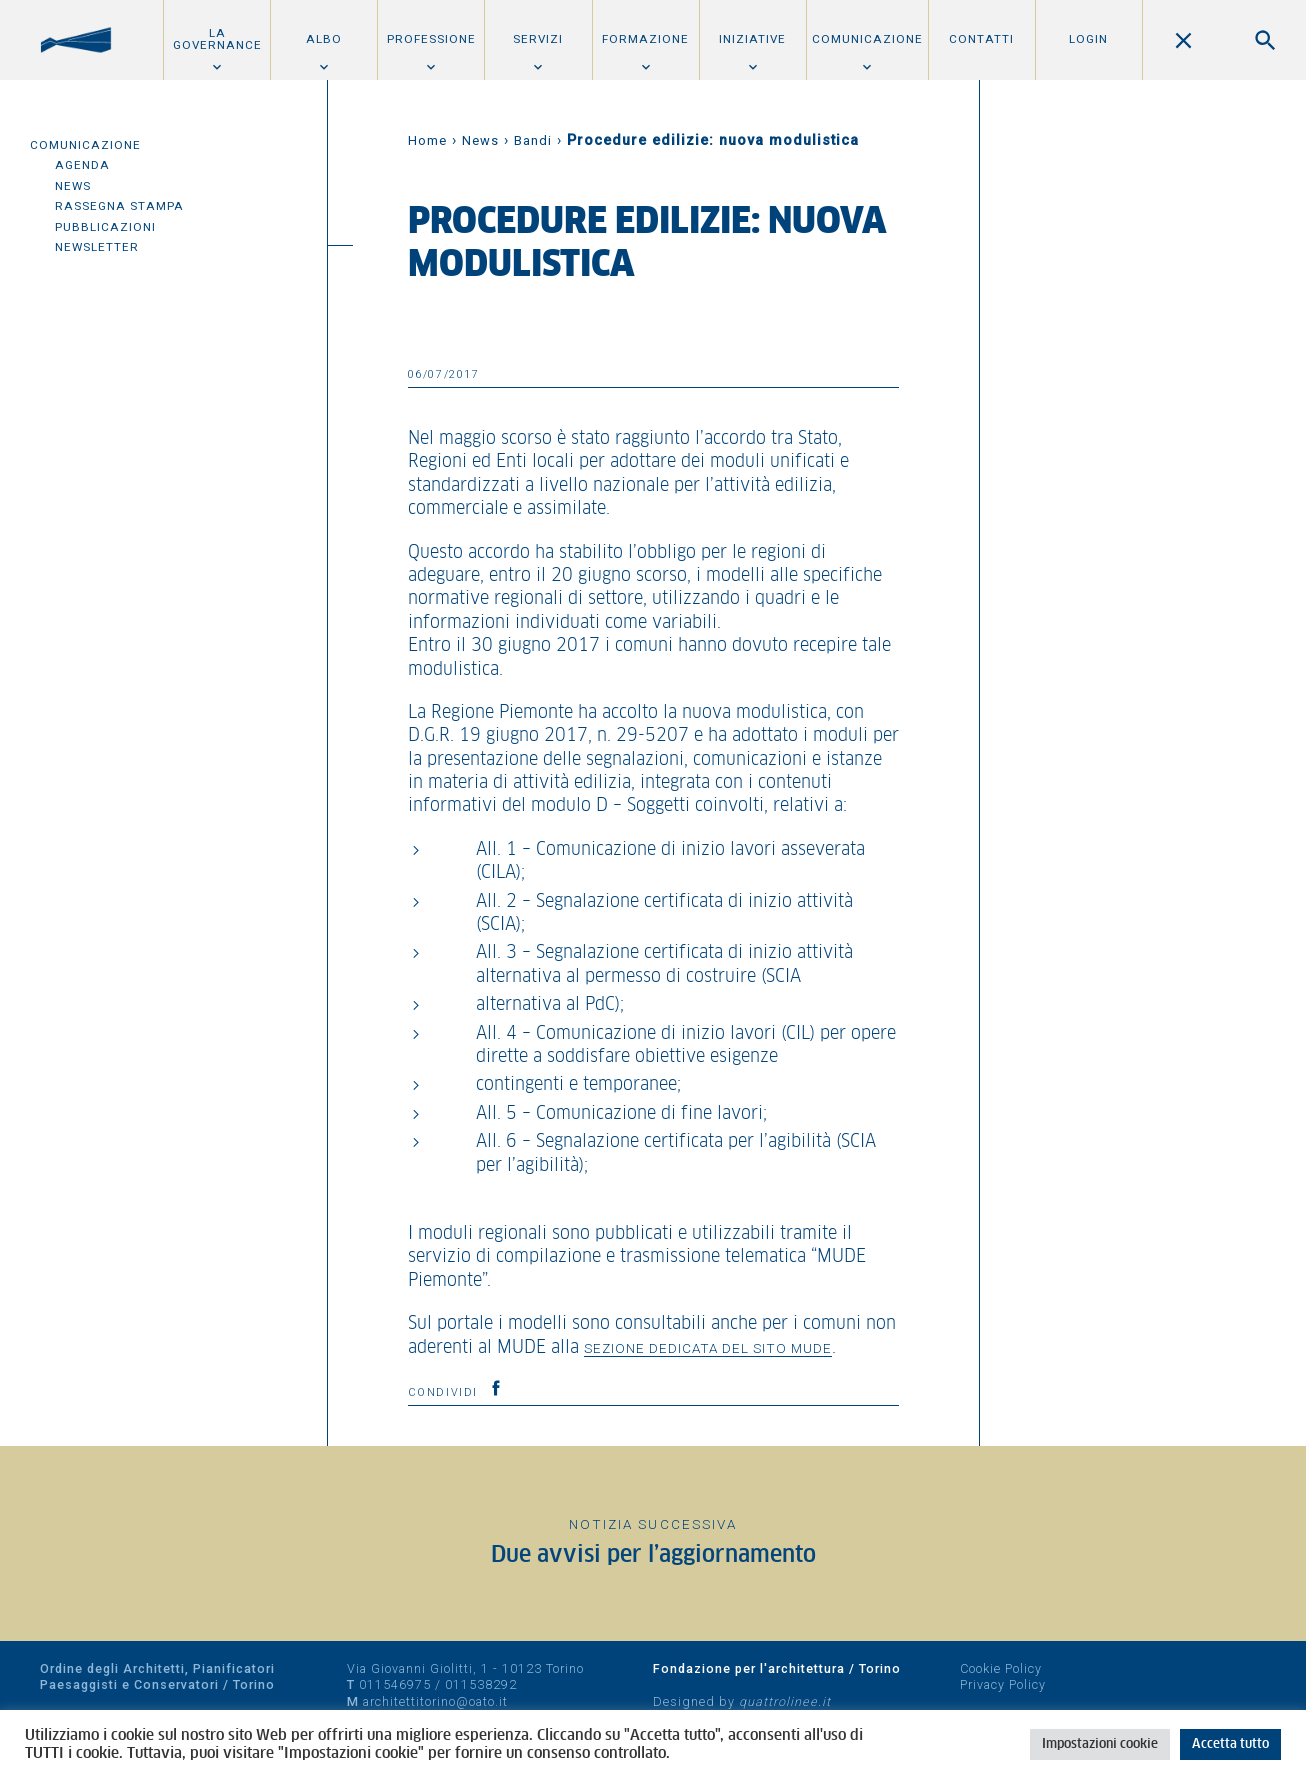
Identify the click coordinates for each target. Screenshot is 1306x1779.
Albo (324, 39)
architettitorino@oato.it (435, 1701)
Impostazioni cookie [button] (1100, 1744)
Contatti (981, 39)
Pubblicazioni (105, 227)
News (73, 186)
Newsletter (97, 247)
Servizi (538, 39)
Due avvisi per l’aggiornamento (653, 1555)
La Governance (217, 39)
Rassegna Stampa (119, 206)
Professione (431, 39)
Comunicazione (867, 39)
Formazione (645, 39)
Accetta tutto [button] (1230, 1744)
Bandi (533, 140)
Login (1088, 39)
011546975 (395, 1684)
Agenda (82, 165)
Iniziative (752, 39)
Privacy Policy (1003, 1684)
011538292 (481, 1684)
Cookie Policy (1001, 1668)
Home (427, 140)
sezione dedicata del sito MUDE (708, 1348)
